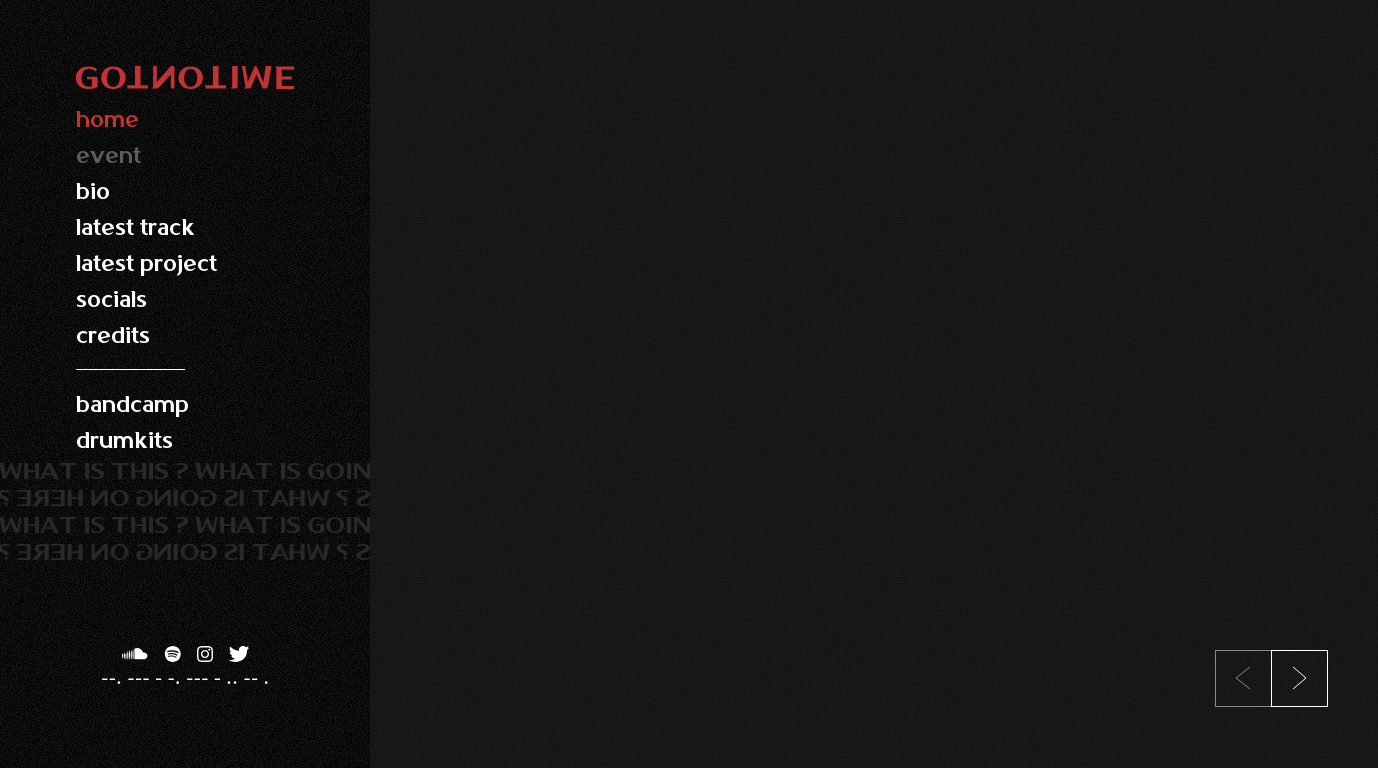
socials (111, 299)
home (107, 119)
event (108, 155)
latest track (135, 227)
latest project (146, 263)
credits (113, 335)
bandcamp (132, 404)
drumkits (124, 440)
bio (93, 191)
